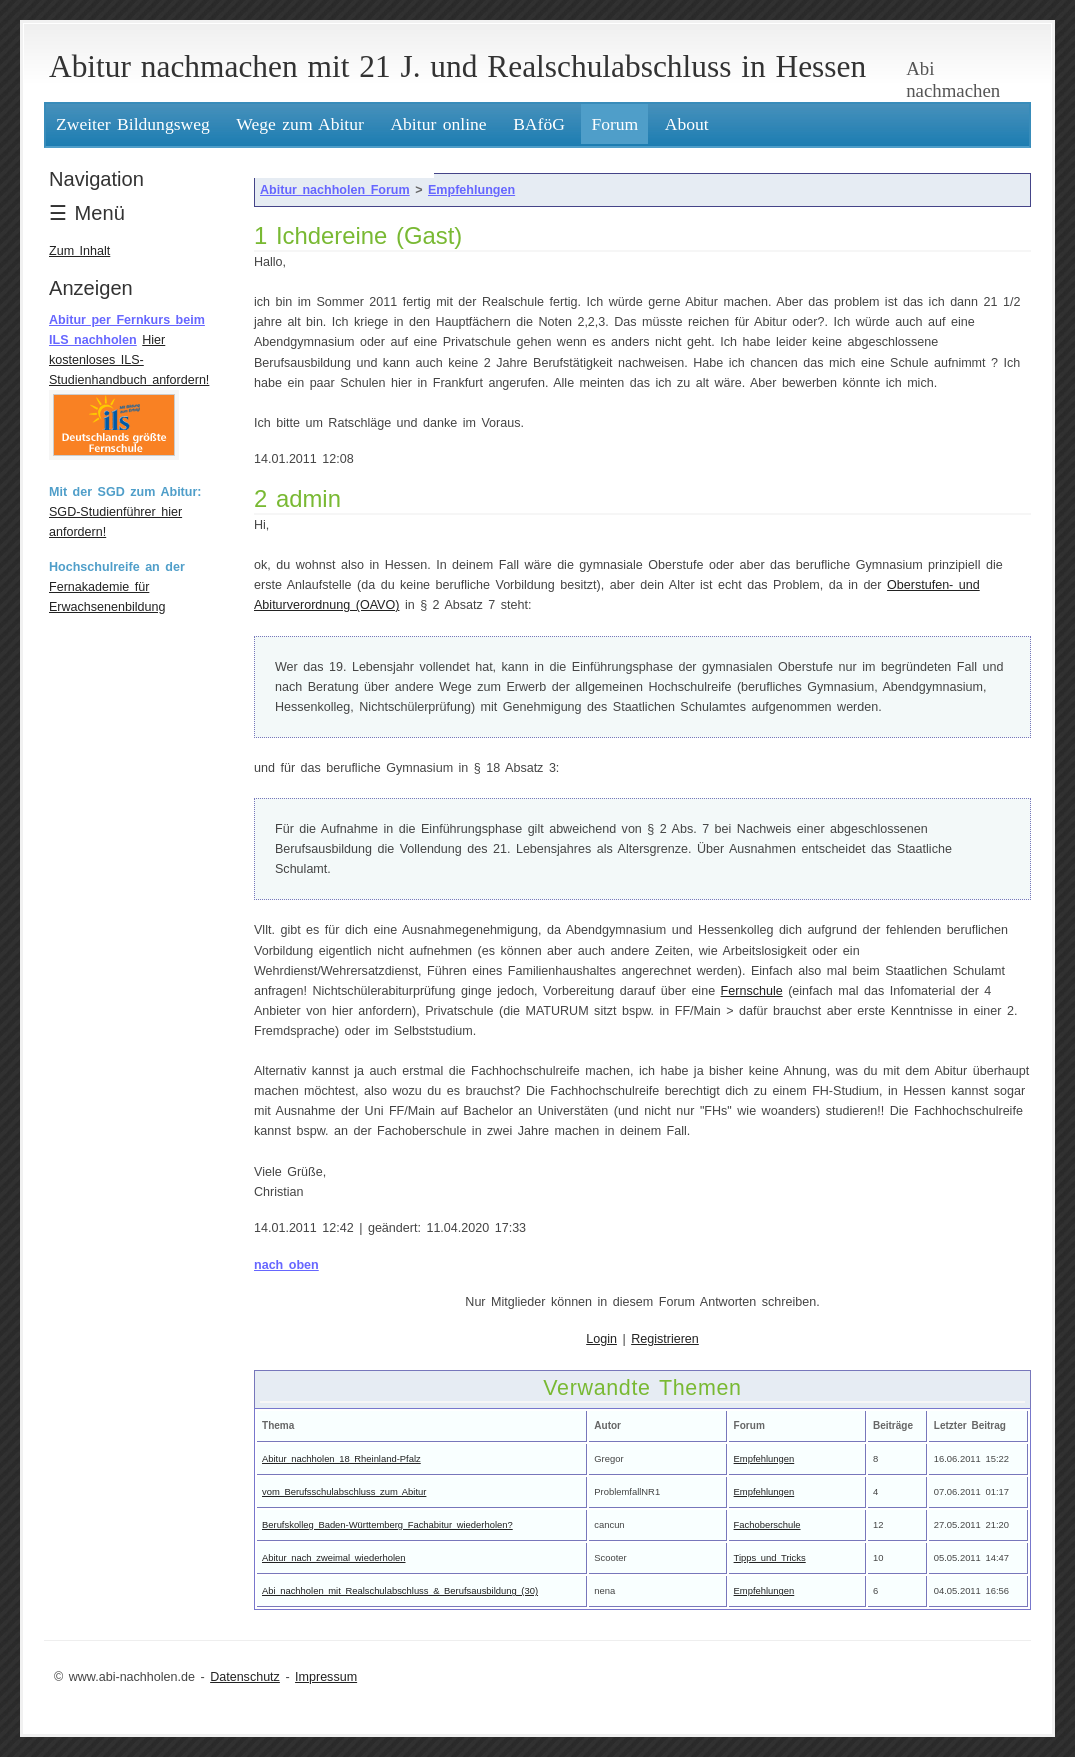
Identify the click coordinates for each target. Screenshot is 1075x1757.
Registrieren (665, 1339)
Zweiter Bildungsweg (133, 124)
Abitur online (438, 124)
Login (601, 1339)
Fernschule (752, 991)
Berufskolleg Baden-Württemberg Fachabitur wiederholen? (387, 1524)
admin (308, 498)
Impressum (326, 1677)
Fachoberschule (767, 1524)
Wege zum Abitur (300, 124)
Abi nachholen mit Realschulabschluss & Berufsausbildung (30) (400, 1590)
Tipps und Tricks (770, 1557)
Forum (614, 124)
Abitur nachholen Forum (335, 190)
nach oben (286, 1265)
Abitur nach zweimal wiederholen (334, 1557)
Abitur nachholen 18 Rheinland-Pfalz (341, 1458)
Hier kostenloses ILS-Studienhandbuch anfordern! (129, 360)
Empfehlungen (471, 190)
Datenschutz (245, 1677)
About (687, 124)
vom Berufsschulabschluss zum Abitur (344, 1491)
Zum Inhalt (79, 251)
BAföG (539, 124)
